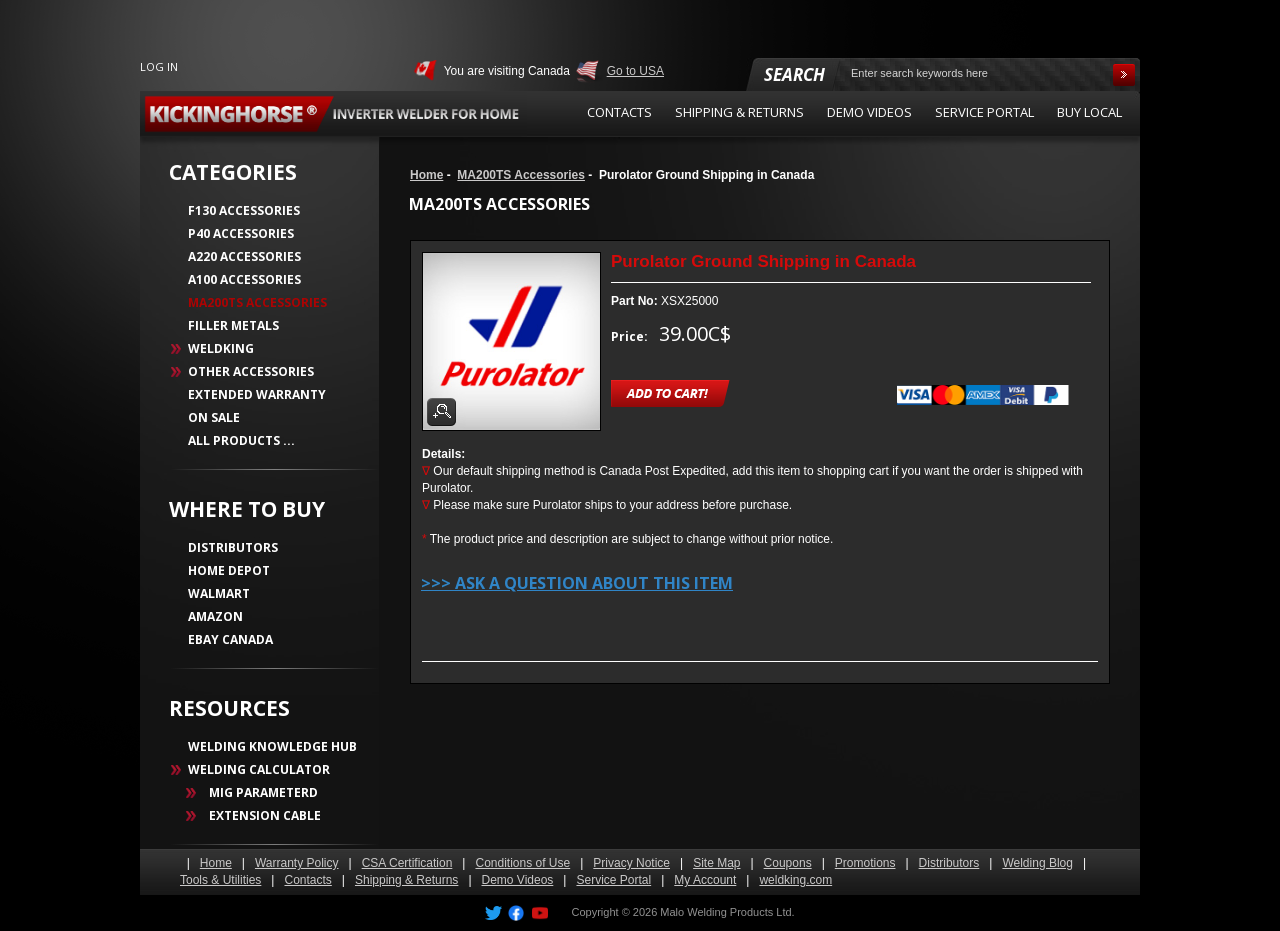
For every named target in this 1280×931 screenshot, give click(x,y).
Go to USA (635, 71)
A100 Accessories (244, 279)
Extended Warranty (257, 394)
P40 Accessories (241, 233)
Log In (159, 66)
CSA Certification (407, 863)
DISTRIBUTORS (233, 547)
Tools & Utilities (220, 880)
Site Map (716, 863)
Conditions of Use (522, 863)
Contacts (307, 880)
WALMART (219, 593)
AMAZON (215, 616)
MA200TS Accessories (521, 175)
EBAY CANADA (230, 639)
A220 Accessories (244, 256)
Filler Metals (233, 325)
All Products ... (241, 440)
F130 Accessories (244, 210)
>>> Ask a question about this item (577, 583)
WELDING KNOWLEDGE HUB (272, 746)
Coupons (788, 863)
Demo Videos (518, 880)
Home (426, 175)
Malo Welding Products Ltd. (727, 912)
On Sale (214, 417)
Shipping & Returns (406, 880)
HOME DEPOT (229, 570)
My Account (705, 880)
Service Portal (613, 880)
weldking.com (795, 880)
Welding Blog (1037, 863)
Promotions (865, 863)
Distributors (949, 863)
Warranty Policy (297, 863)
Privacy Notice (631, 863)
